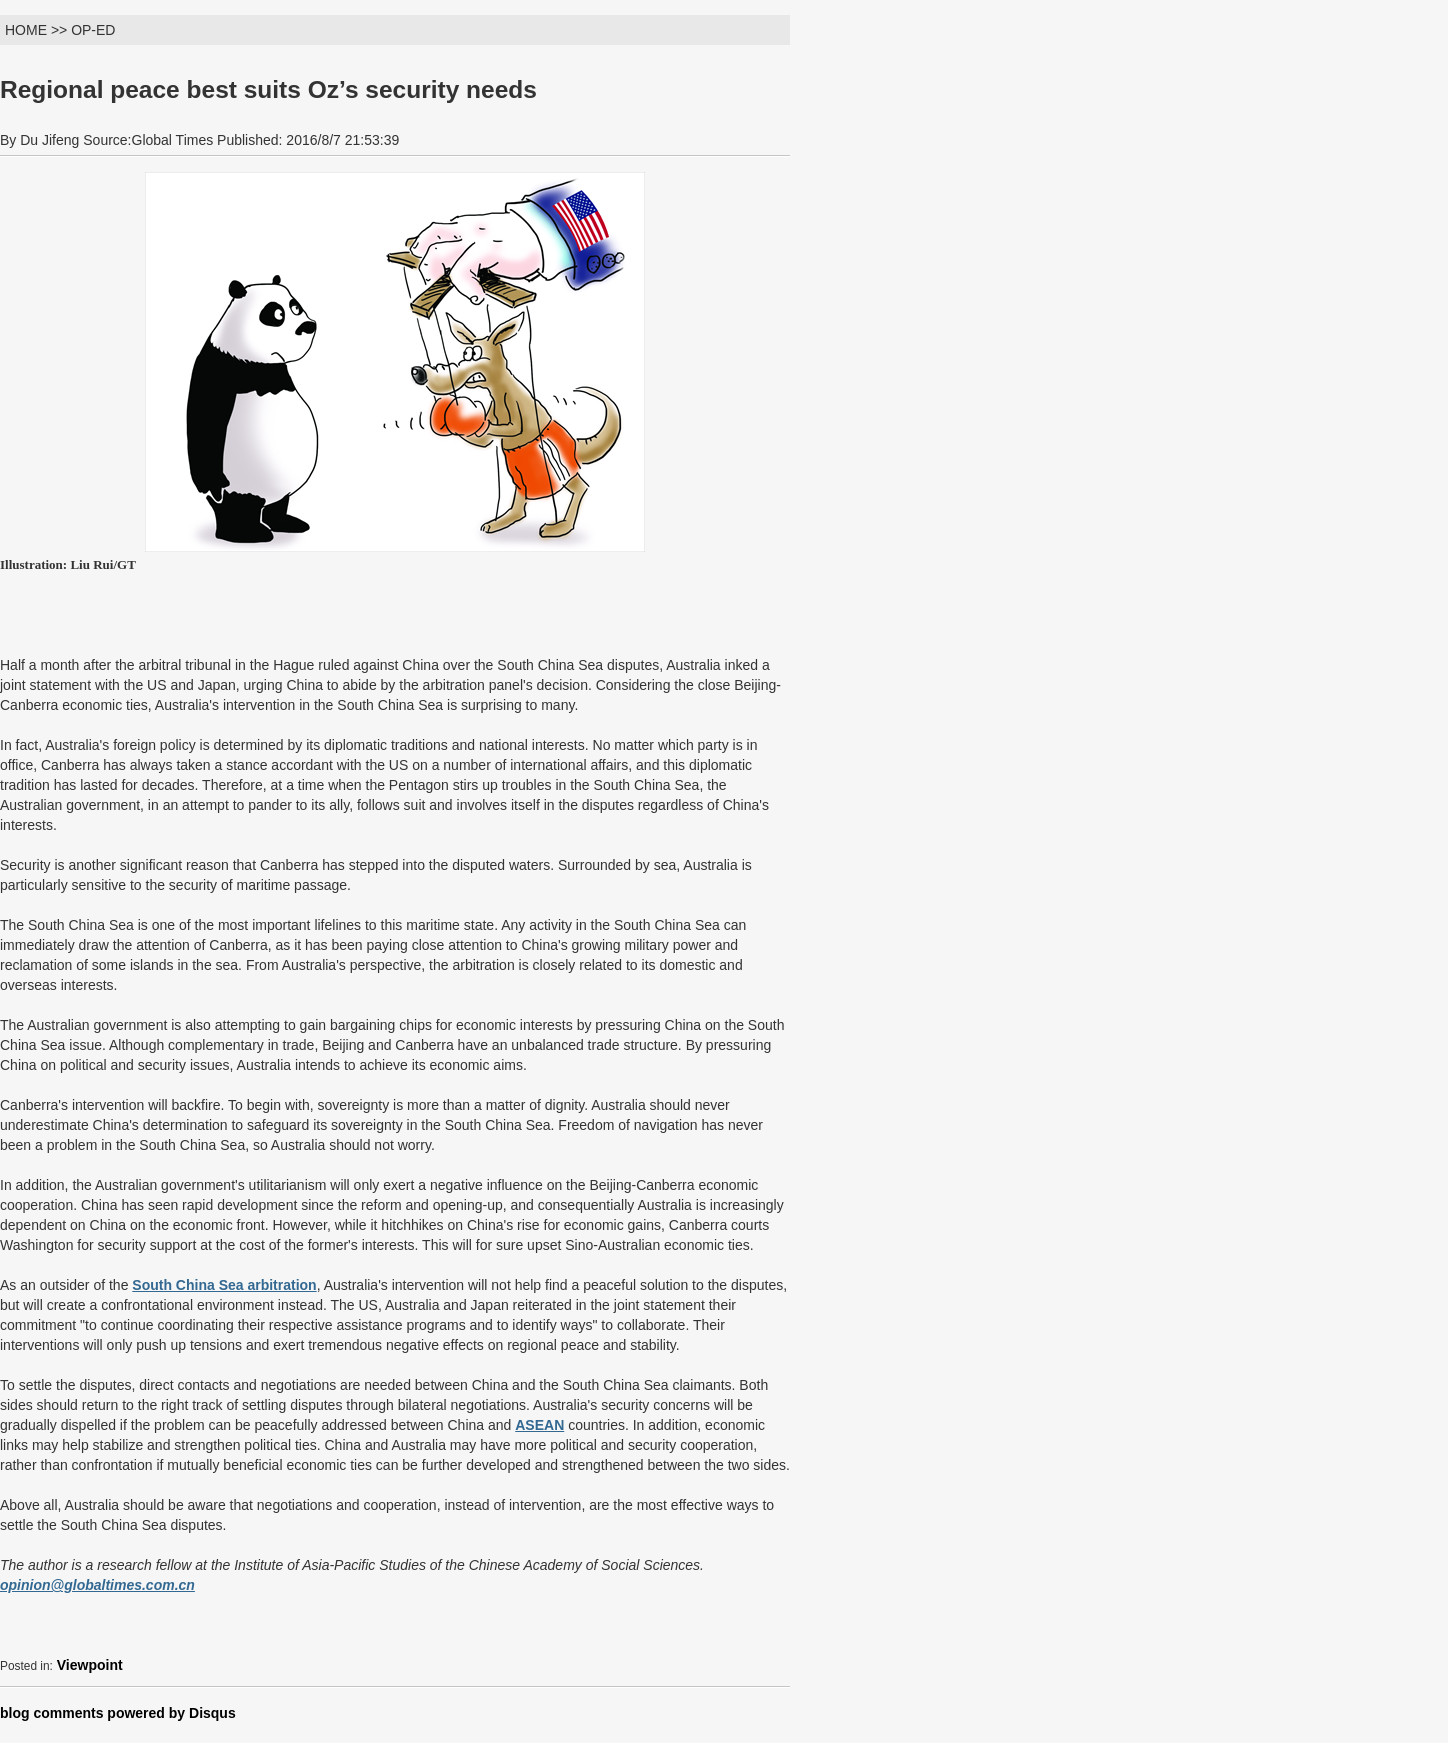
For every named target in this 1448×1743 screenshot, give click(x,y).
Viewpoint (90, 1665)
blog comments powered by (118, 1713)
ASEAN (539, 1425)
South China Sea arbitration (224, 1285)
